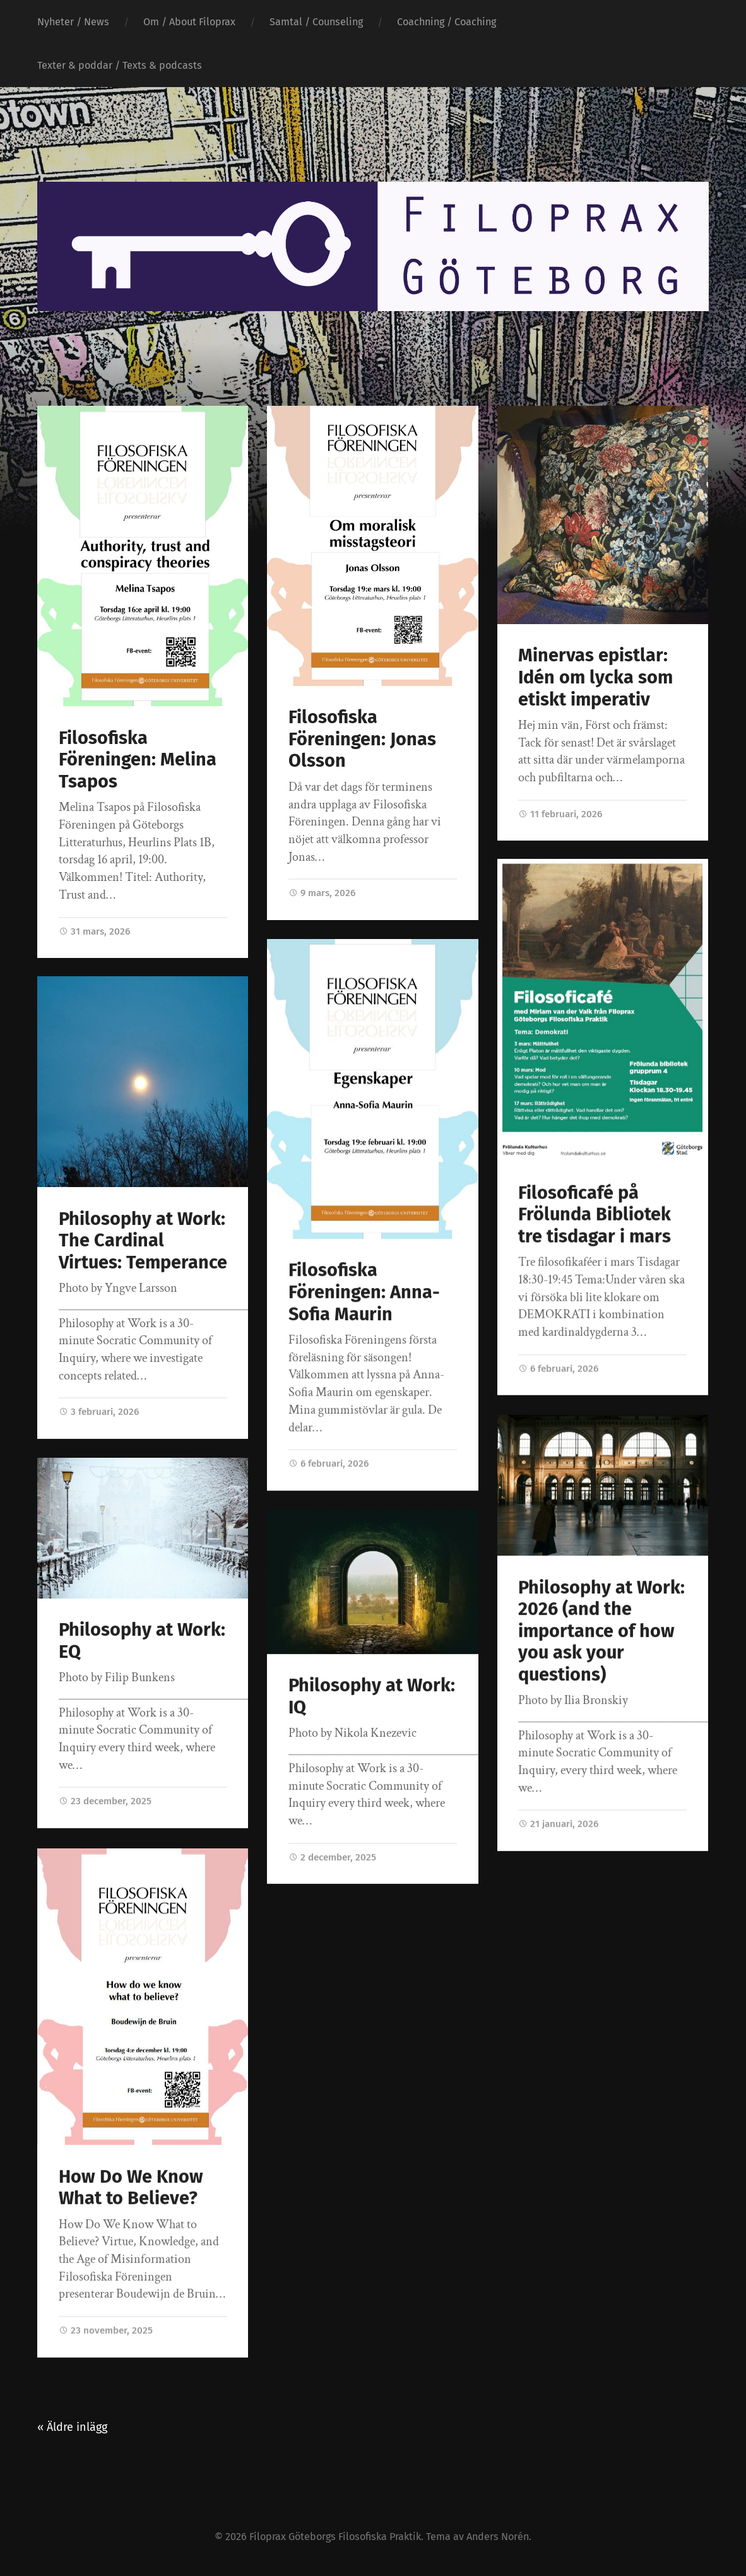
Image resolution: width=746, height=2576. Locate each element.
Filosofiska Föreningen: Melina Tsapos (137, 760)
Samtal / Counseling (316, 22)
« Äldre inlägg (72, 2427)
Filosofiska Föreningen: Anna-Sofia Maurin (364, 1292)
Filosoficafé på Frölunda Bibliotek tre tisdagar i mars (594, 1215)
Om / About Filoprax (189, 22)
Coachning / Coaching (446, 22)
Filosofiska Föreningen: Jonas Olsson (362, 739)
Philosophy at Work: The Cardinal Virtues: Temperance (143, 1241)
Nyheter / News (73, 22)
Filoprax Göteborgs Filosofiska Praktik (335, 2537)
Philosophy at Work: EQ (142, 1641)
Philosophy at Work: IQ (371, 1696)
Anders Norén (497, 2537)
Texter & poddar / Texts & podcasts (119, 65)
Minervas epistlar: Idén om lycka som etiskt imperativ (595, 677)
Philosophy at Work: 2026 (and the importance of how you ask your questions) (601, 1631)
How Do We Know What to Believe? (131, 2187)
